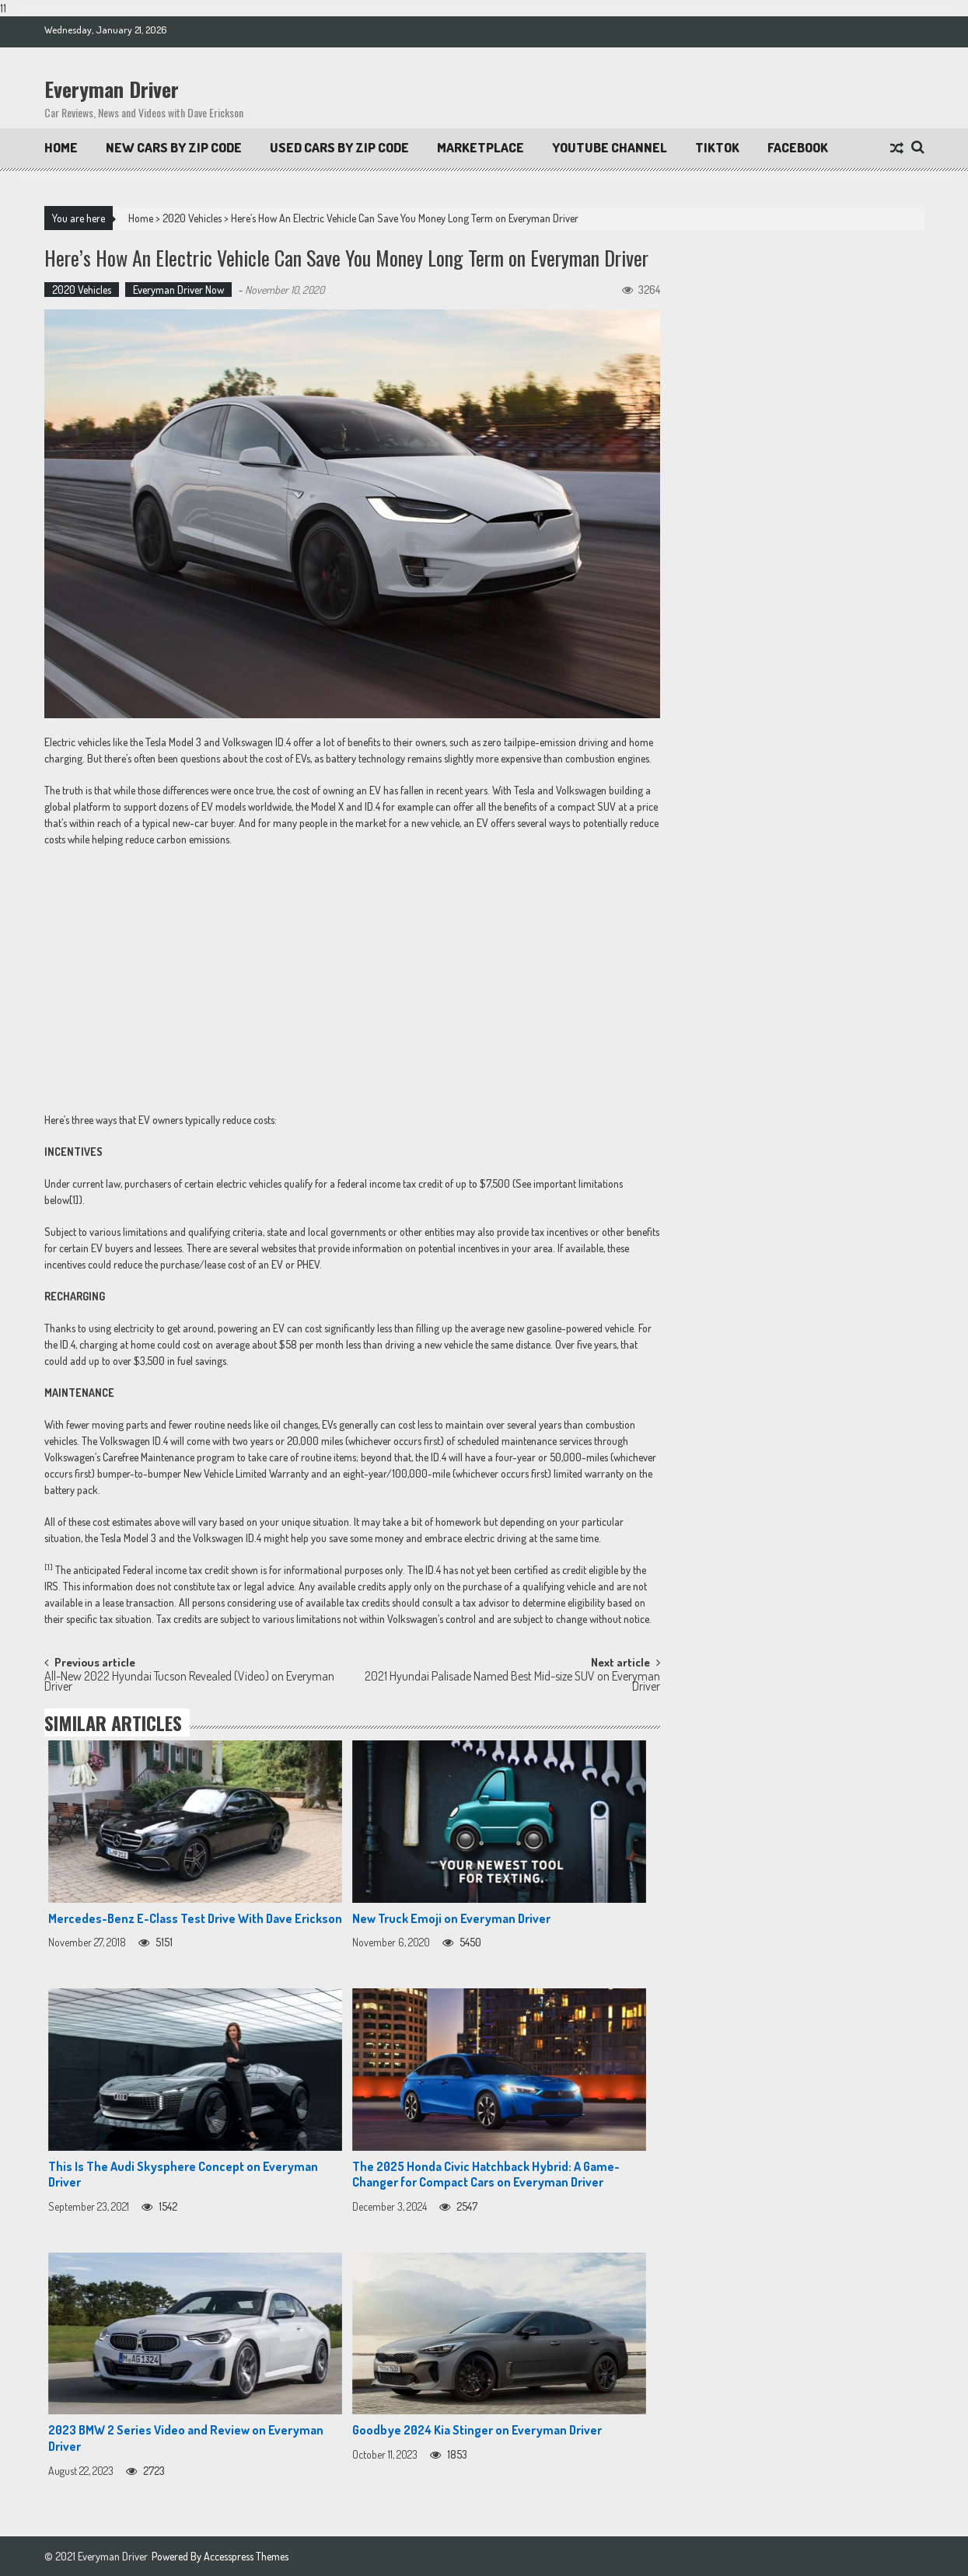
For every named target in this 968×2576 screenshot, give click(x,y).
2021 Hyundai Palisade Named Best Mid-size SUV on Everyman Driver (512, 1682)
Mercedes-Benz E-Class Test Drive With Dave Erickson (195, 1918)
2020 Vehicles (192, 218)
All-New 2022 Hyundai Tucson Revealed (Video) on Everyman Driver (189, 1682)
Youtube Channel (609, 147)
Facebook (797, 147)
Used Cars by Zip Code (339, 147)
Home (61, 147)
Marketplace (480, 147)
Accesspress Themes (246, 2556)
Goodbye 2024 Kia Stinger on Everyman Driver (477, 2430)
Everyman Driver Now (178, 289)
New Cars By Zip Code (174, 147)
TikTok (717, 147)
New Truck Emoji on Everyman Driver (451, 1918)
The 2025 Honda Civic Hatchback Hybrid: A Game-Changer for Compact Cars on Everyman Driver (486, 2174)
